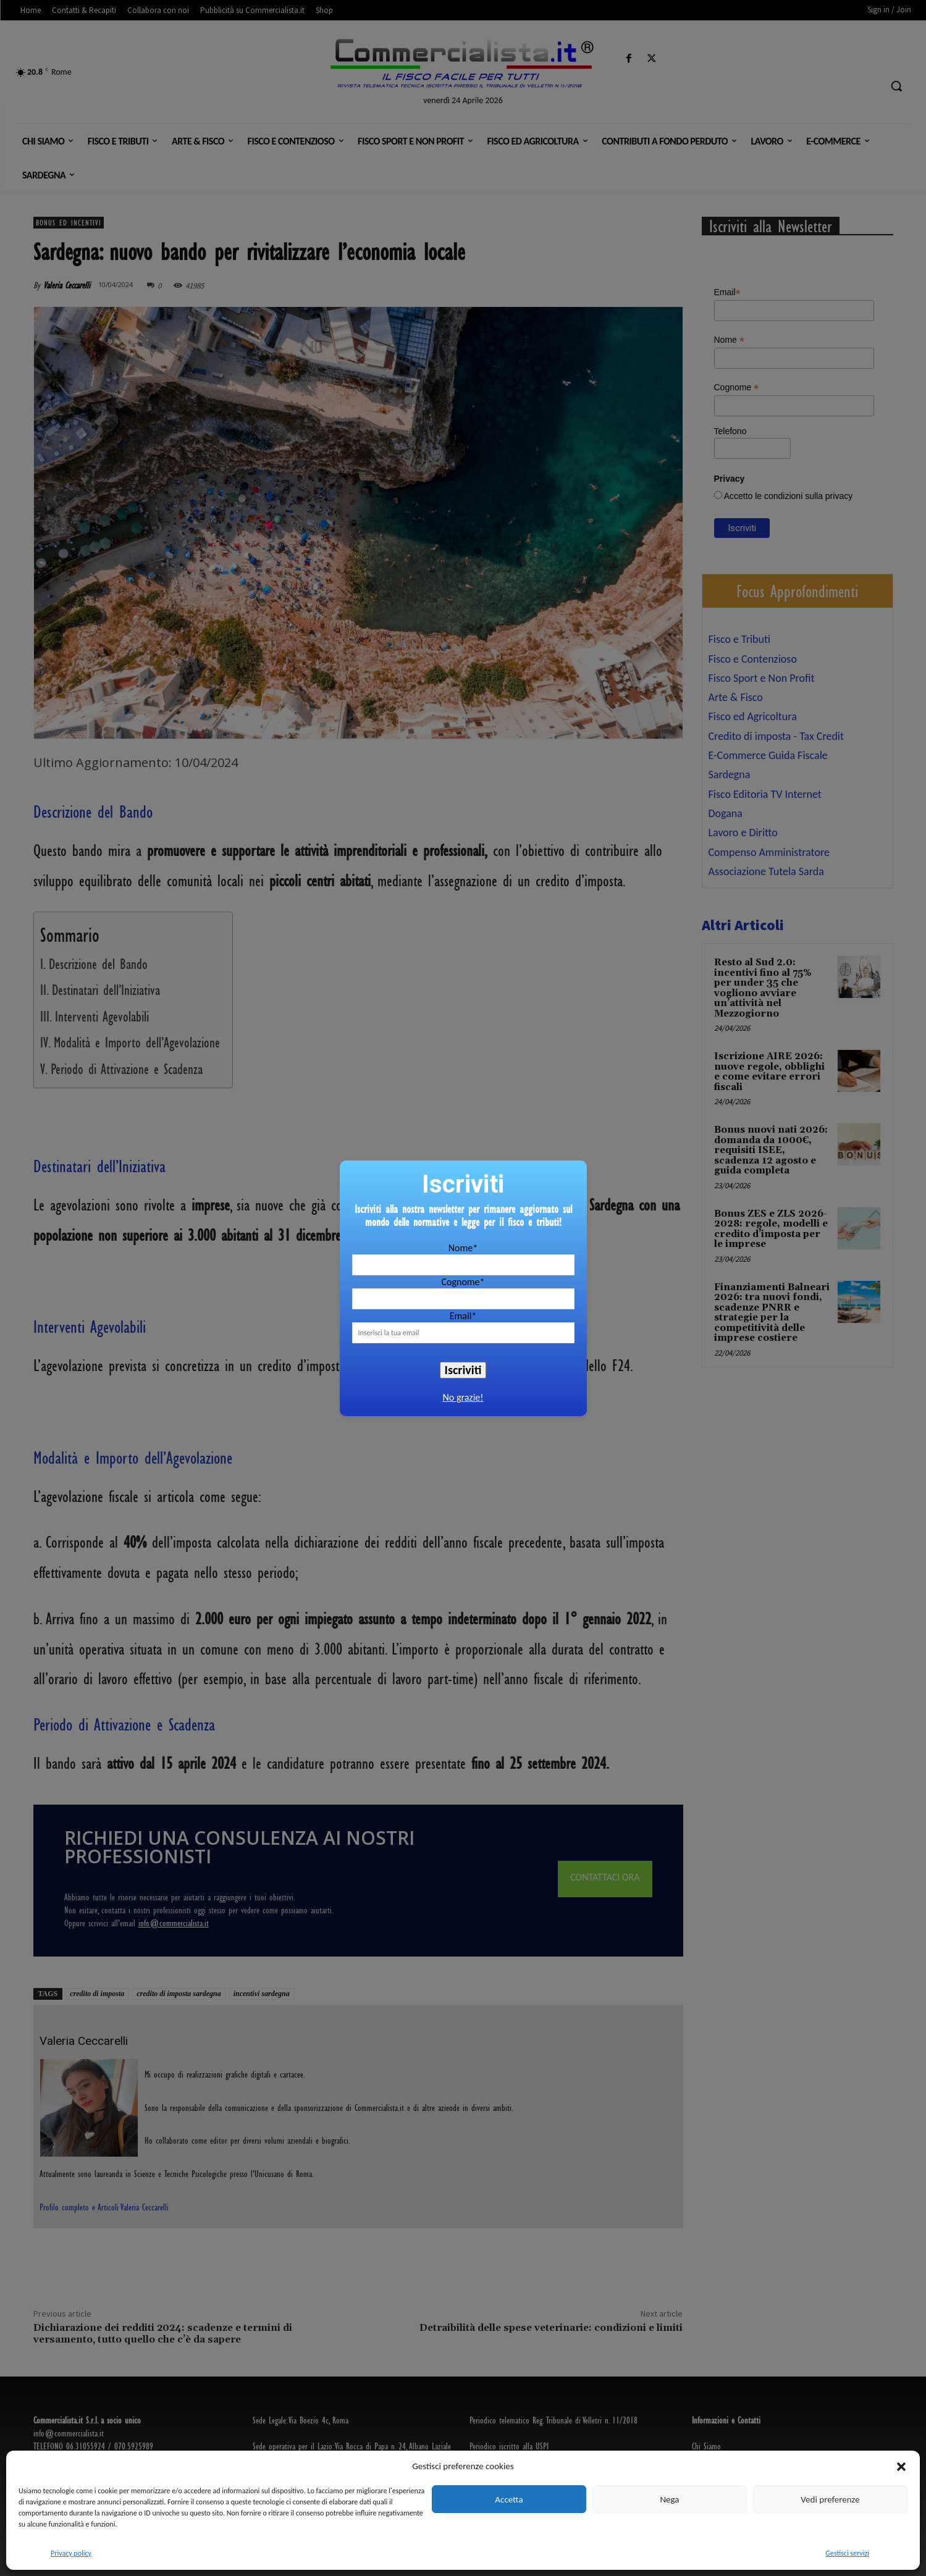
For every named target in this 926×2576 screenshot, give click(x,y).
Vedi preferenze (830, 2499)
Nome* (463, 1248)
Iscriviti (463, 1369)
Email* (463, 1316)
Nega (669, 2499)
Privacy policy (71, 2553)
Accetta (509, 2499)
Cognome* (462, 1282)
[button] (901, 2467)
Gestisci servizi (847, 2553)
